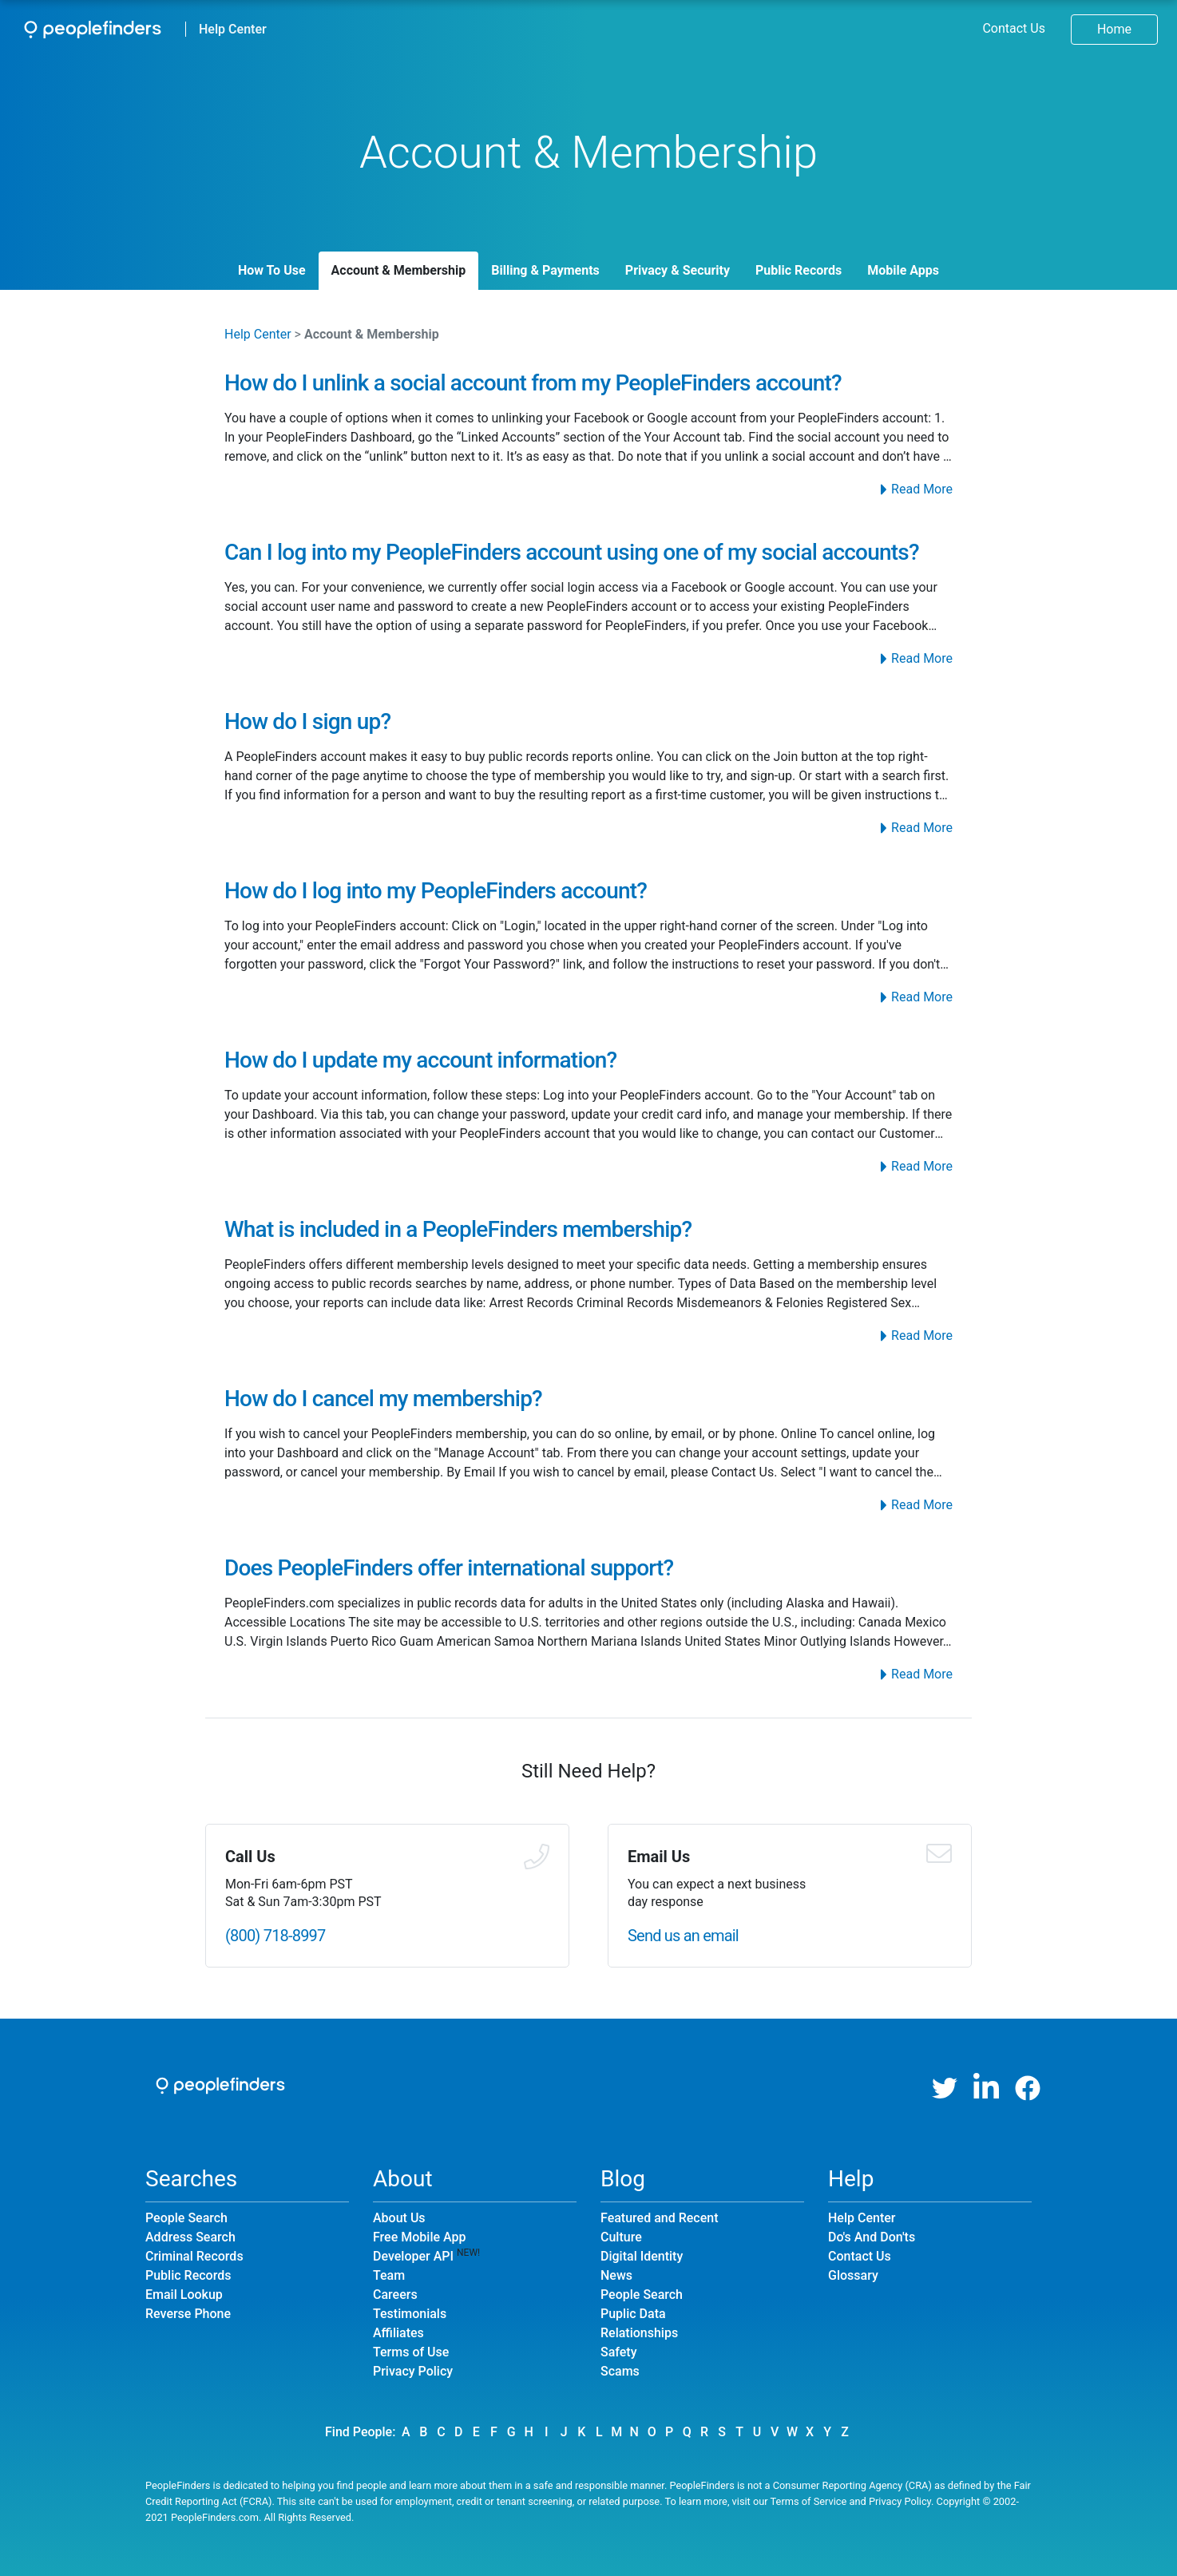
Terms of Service (809, 2501)
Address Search (190, 2237)
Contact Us (1013, 28)
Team (389, 2275)
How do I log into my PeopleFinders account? (435, 891)
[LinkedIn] (986, 2087)
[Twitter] (944, 2088)
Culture (621, 2237)
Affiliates (398, 2332)
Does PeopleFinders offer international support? (448, 1568)
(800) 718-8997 (275, 1935)
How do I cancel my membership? (383, 1398)
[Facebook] (1027, 2088)
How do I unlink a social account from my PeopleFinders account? (533, 383)
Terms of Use (411, 2352)
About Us (399, 2217)
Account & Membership (398, 270)
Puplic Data (633, 2313)
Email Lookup (184, 2294)
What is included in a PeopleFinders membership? (458, 1229)
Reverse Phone (188, 2313)
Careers (395, 2294)
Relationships (639, 2332)
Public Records (798, 270)
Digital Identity (641, 2256)
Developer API (413, 2256)
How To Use (272, 270)
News (616, 2275)
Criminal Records (194, 2256)
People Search (186, 2217)
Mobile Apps (903, 270)
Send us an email (683, 1935)
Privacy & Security (677, 270)
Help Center (233, 29)
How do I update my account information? (420, 1060)
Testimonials (409, 2313)
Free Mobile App (419, 2237)
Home (1114, 29)
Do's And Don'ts (871, 2237)
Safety (618, 2352)
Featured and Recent (659, 2217)
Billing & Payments (545, 270)
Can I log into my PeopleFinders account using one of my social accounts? (571, 552)
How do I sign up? (307, 721)
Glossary (853, 2275)
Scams (620, 2371)
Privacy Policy (413, 2371)
